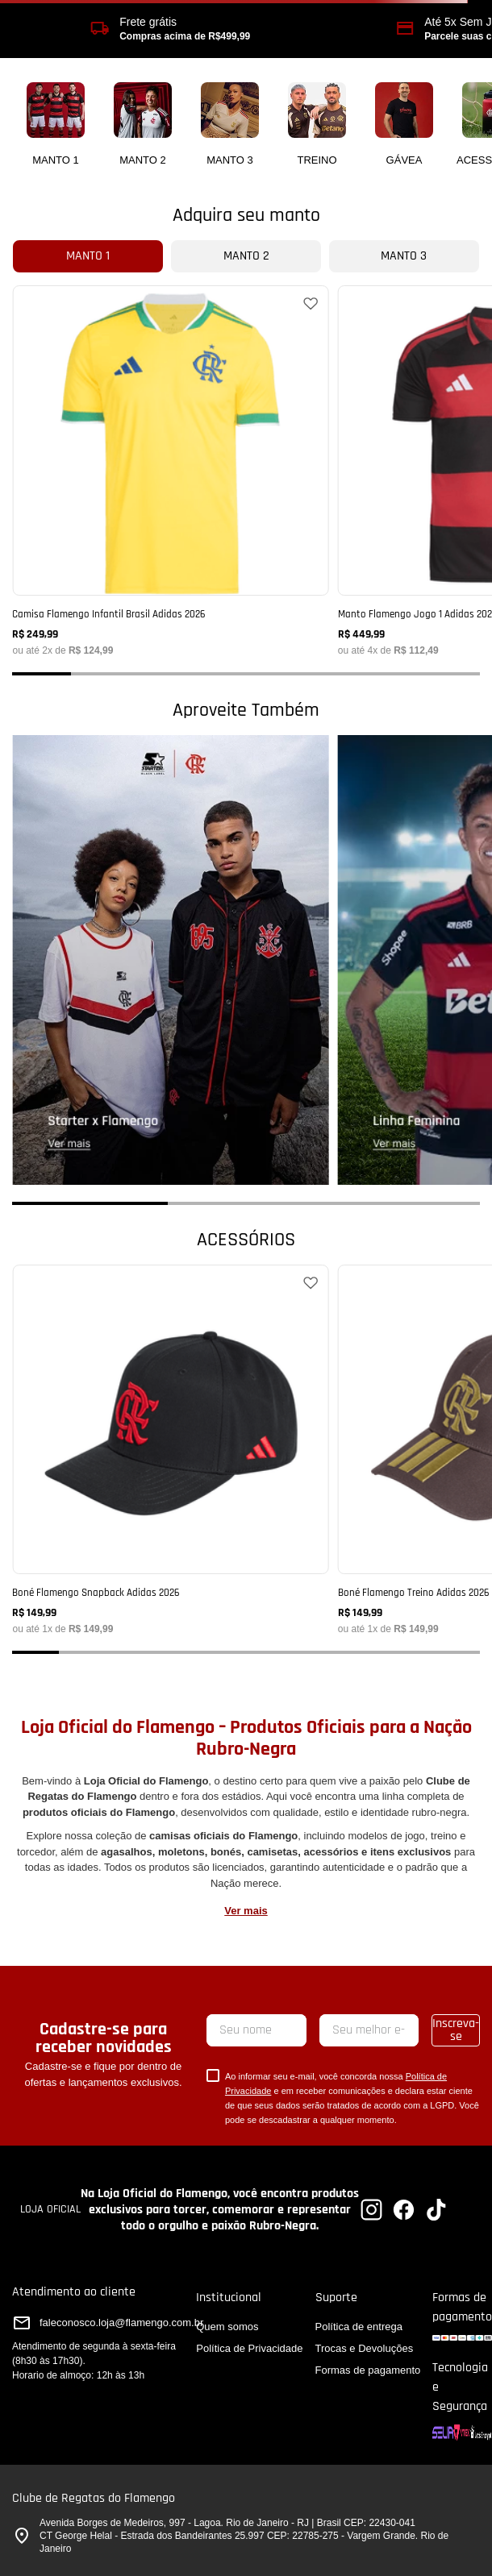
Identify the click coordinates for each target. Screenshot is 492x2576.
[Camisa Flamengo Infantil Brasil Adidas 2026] (170, 469)
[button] (41, 673)
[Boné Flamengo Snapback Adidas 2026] (170, 1449)
